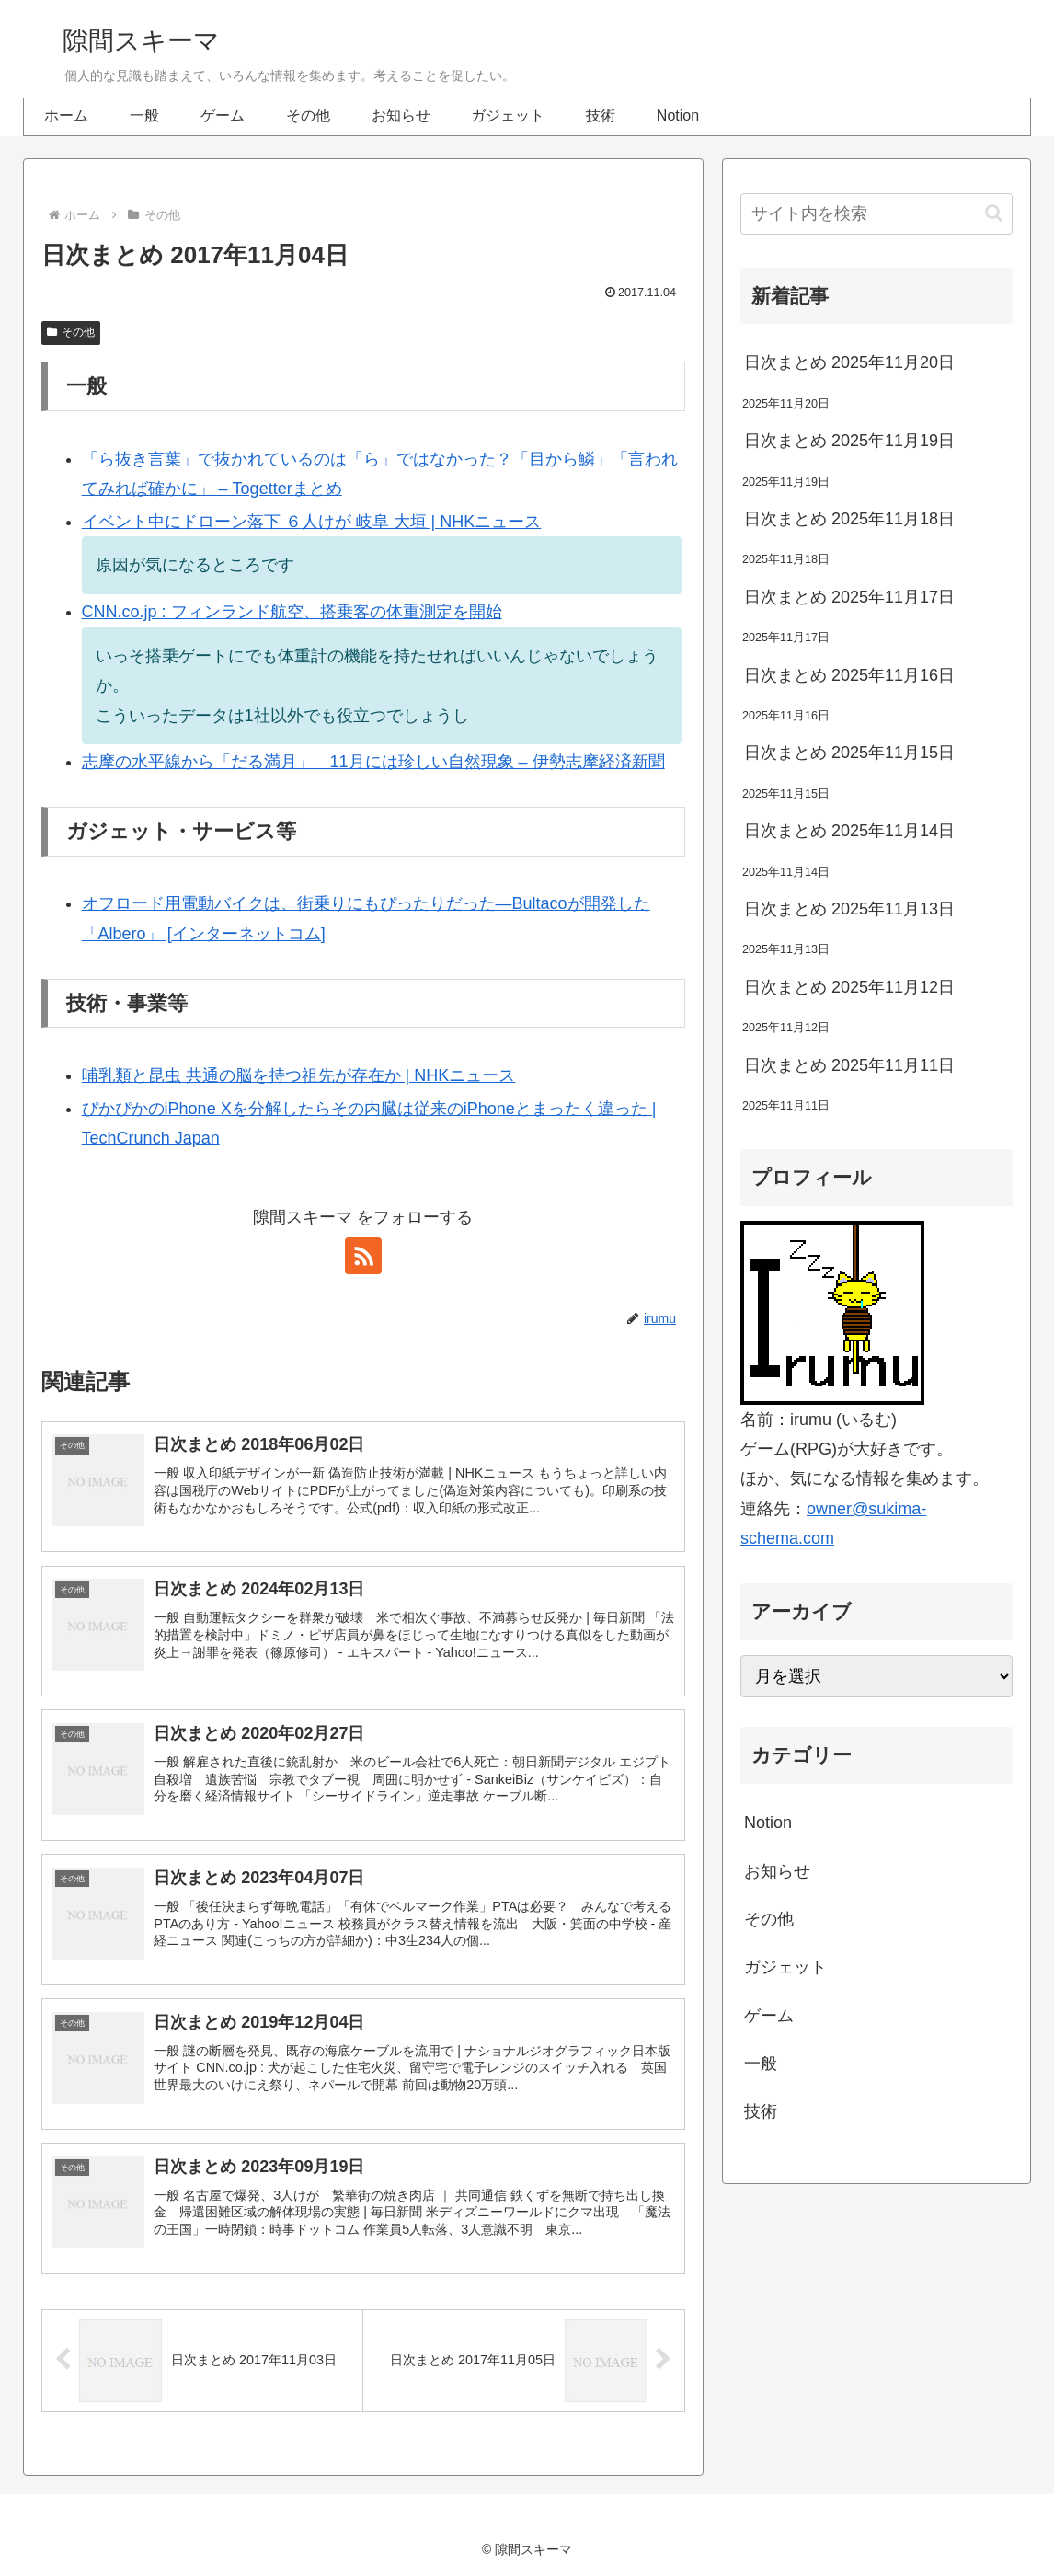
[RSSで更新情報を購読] (363, 1255)
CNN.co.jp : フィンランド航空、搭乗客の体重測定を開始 (292, 612)
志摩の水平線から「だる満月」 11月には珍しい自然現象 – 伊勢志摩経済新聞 (373, 762)
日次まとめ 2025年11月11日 (849, 1065)
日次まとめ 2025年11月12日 (849, 987)
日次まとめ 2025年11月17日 (849, 597)
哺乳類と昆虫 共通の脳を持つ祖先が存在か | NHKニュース (299, 1075)
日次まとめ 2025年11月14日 (849, 831)
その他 (71, 332)
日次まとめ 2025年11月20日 (849, 362)
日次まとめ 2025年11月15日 (849, 752)
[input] (876, 214)
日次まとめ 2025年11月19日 (849, 440)
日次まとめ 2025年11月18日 (849, 519)
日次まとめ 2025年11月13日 (849, 909)
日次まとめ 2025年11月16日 (849, 675)
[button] (994, 213)
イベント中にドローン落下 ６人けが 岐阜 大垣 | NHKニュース (312, 521)
